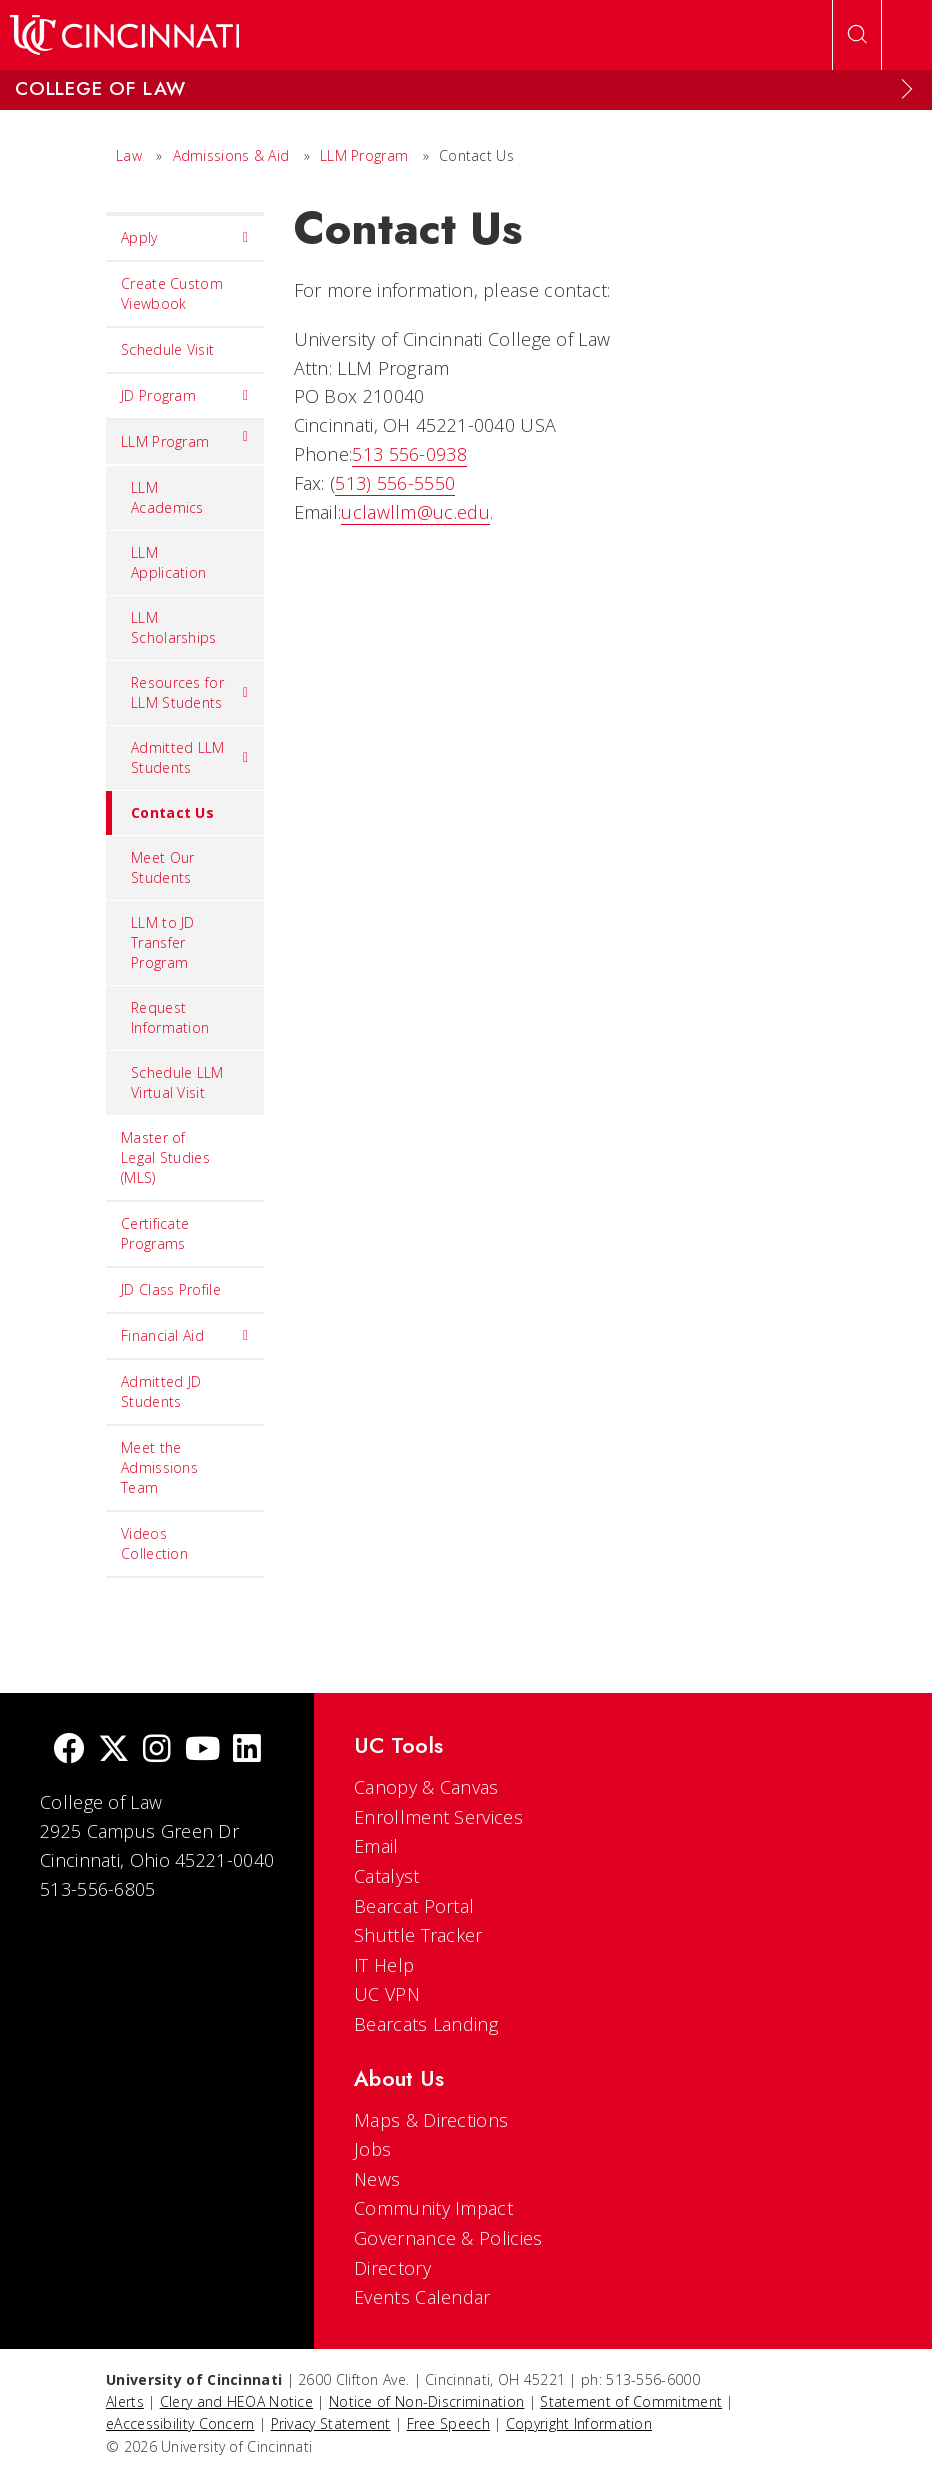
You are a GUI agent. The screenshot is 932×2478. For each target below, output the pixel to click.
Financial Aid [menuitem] (185, 1336)
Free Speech (448, 2423)
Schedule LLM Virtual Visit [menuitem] (177, 1082)
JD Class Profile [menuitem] (171, 1289)
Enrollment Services (438, 1817)
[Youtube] (202, 1750)
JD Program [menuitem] (185, 396)
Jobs (372, 2149)
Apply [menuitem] (185, 238)
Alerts (125, 2401)
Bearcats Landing (426, 2024)
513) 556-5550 (395, 483)
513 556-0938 (409, 454)
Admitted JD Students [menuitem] (161, 1391)
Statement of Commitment (631, 2401)
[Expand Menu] (907, 89)
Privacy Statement (331, 2423)
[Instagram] (157, 1750)
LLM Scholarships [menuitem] (174, 627)
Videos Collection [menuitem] (154, 1543)
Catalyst (386, 1876)
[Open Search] (857, 35)
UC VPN (387, 1994)
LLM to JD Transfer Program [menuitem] (163, 942)
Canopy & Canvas (426, 1787)
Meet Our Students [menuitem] (162, 867)
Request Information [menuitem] (170, 1017)
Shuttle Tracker (418, 1935)
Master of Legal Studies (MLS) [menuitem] (165, 1157)
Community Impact (433, 2208)
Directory (392, 2268)
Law (129, 155)
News (377, 2179)
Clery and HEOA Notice (236, 2401)
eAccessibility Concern (180, 2423)
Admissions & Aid (231, 155)
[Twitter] (114, 1750)
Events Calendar (422, 2297)
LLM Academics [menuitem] (167, 497)
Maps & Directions (431, 2120)
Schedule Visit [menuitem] (167, 349)
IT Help (384, 1965)
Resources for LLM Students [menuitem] (190, 692)
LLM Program (364, 155)
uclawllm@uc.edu (415, 512)
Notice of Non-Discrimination (426, 2401)
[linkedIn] (247, 1750)
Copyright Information (579, 2423)
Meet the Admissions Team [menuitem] (159, 1467)
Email (376, 1846)
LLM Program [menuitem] (185, 437)
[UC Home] (124, 35)
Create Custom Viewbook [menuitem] (172, 293)
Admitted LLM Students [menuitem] (190, 757)
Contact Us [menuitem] (160, 813)
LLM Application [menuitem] (168, 562)
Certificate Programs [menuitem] (155, 1233)
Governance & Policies (448, 2238)
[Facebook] (69, 1750)
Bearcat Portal (414, 1906)
